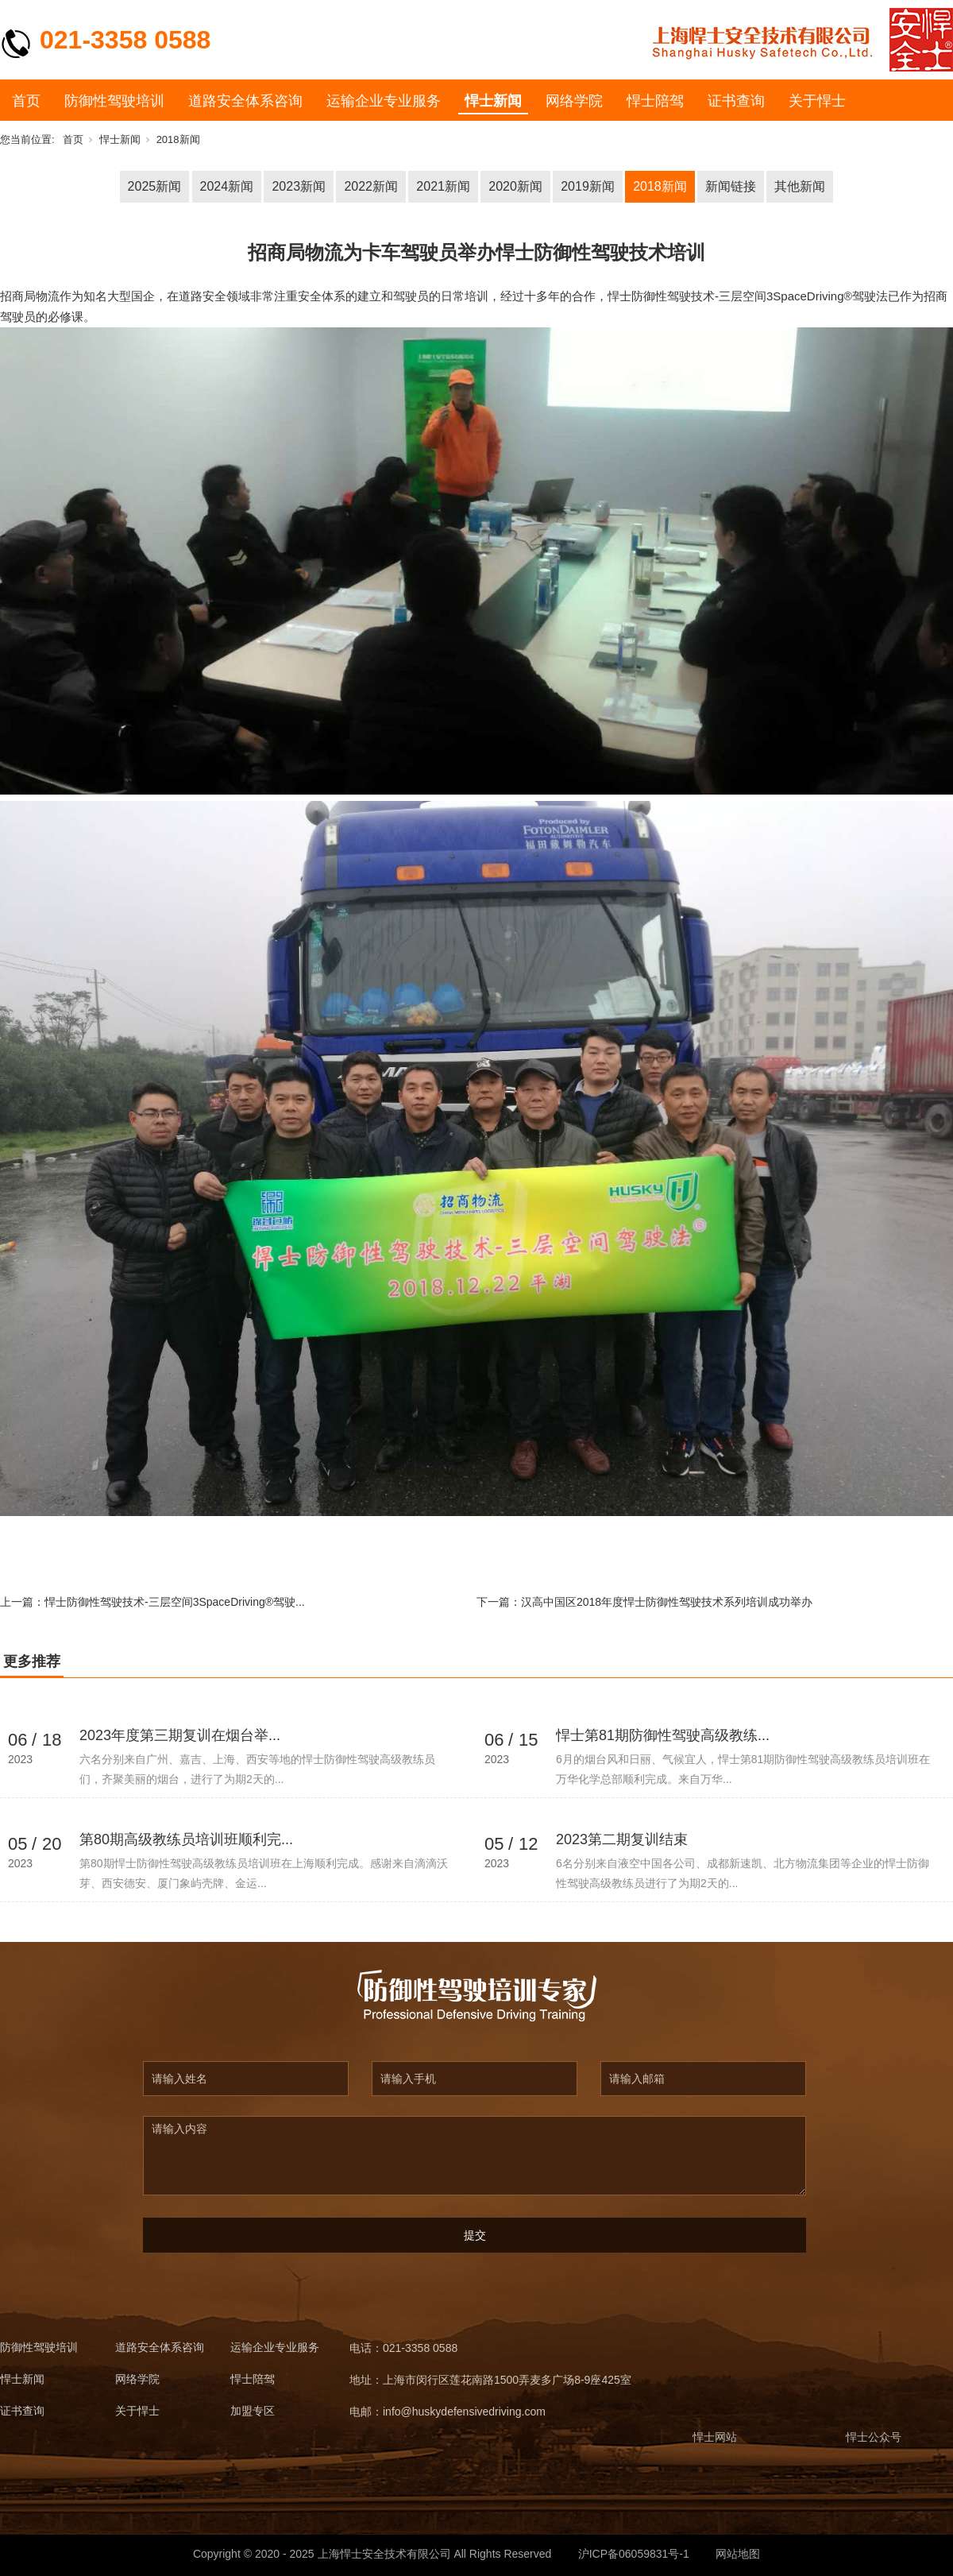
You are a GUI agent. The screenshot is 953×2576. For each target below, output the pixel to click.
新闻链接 (730, 186)
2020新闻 (515, 186)
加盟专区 (252, 2411)
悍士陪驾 (655, 101)
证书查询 (736, 101)
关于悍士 (817, 101)
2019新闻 (588, 186)
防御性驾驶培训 (114, 101)
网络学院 (574, 101)
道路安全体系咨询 (245, 101)
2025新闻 (155, 186)
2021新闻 (443, 186)
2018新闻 (178, 139)
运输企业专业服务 (383, 101)
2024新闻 (227, 186)
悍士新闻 (493, 101)
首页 (26, 101)
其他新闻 (799, 186)
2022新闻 (371, 186)
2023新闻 (299, 186)
